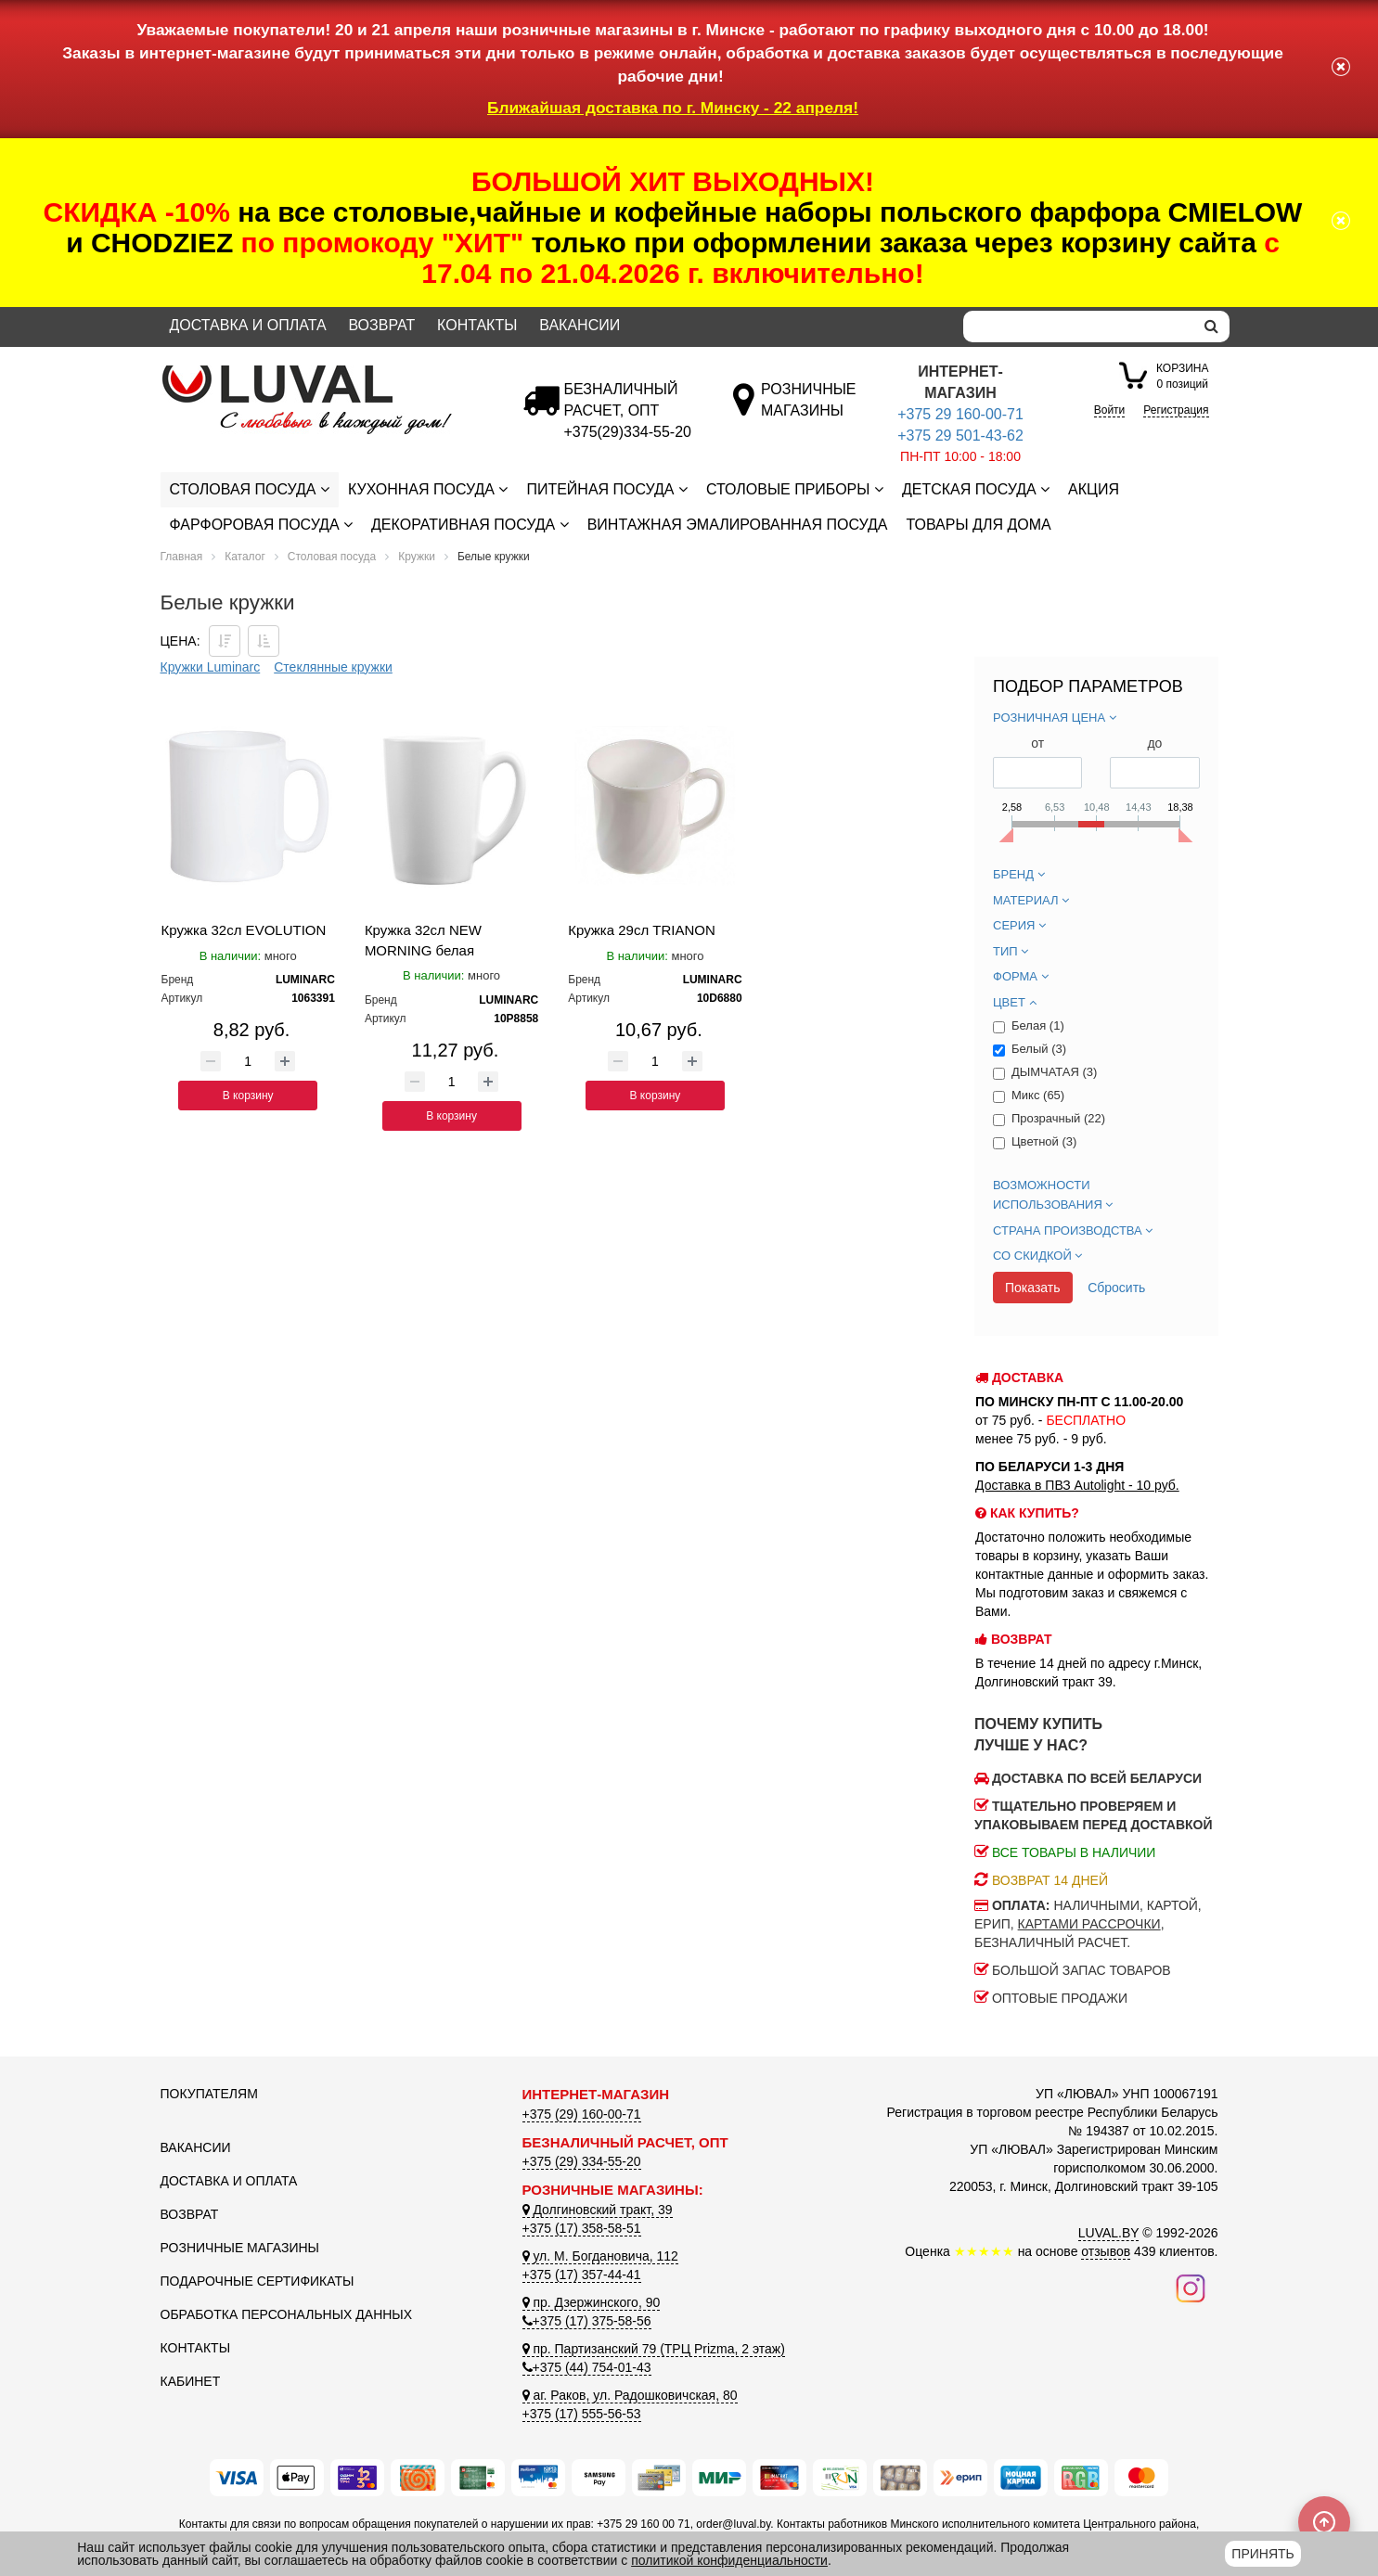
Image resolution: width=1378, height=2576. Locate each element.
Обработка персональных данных (287, 2314)
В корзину (248, 1095)
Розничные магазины (240, 2247)
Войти (1110, 410)
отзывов (1105, 2251)
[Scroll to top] (1324, 2522)
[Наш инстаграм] (1190, 2287)
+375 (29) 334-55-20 (581, 2161)
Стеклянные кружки (333, 667)
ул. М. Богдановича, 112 (600, 2256)
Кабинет (191, 2381)
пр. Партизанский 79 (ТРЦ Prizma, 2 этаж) (653, 2348)
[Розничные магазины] (807, 410)
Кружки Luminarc (211, 667)
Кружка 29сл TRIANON (641, 930)
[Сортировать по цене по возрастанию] (263, 641)
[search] (1211, 326)
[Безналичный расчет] (628, 432)
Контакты (477, 325)
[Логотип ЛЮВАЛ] (328, 373)
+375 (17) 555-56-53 (581, 2413)
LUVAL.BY (1109, 2232)
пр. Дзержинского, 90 (591, 2302)
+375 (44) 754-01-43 (586, 2367)
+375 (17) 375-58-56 (586, 2320)
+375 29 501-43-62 (960, 435)
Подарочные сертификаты (257, 2281)
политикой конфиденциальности (729, 2560)
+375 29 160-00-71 (960, 414)
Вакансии (579, 325)
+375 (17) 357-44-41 (581, 2274)
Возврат (381, 325)
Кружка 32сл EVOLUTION (244, 930)
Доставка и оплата (248, 325)
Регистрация (1175, 410)
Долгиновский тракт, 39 (597, 2209)
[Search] (1078, 326)
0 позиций (1182, 375)
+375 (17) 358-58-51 (581, 2228)
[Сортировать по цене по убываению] (224, 641)
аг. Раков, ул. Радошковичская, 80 (630, 2395)
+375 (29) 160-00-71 (581, 2114)
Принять (1262, 2553)
